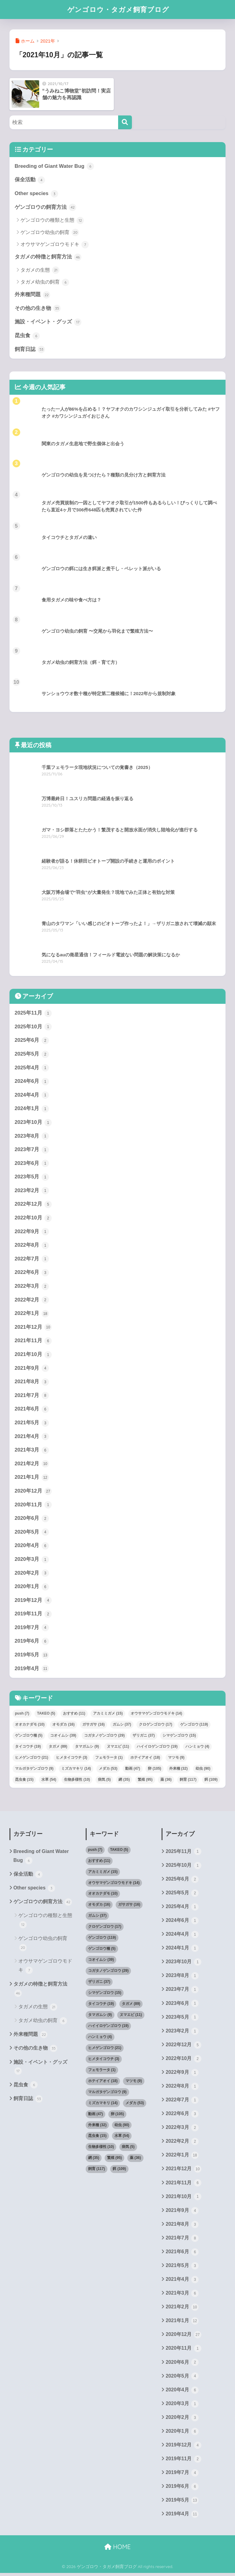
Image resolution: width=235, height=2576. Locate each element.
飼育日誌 (30, 349)
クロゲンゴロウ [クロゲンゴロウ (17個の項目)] (155, 1726)
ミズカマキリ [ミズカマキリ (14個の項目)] (76, 1770)
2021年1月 (32, 1479)
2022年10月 (33, 1218)
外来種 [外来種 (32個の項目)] (178, 1770)
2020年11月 (33, 1506)
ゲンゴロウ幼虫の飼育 (50, 232)
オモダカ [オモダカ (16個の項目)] (63, 1726)
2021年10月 (33, 1355)
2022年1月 (32, 1314)
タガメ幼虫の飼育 (45, 282)
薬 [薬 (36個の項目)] (166, 1781)
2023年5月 (32, 1177)
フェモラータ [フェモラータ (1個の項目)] (109, 1759)
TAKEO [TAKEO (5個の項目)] (46, 1715)
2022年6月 (32, 1273)
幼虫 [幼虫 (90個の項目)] (203, 1770)
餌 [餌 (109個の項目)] (211, 1781)
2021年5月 (32, 1424)
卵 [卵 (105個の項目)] (154, 1770)
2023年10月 (33, 1123)
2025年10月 (33, 1027)
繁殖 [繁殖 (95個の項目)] (145, 1781)
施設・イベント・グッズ (48, 322)
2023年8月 (32, 1136)
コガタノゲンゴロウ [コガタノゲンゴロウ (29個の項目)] (104, 1737)
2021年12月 (33, 1328)
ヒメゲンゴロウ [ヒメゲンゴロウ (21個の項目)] (31, 1759)
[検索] (125, 122)
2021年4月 (32, 1438)
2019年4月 (32, 1670)
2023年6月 (32, 1164)
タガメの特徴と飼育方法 (48, 257)
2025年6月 (32, 1041)
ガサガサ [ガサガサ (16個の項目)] (93, 1726)
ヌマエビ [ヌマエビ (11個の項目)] (118, 1748)
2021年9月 (32, 1369)
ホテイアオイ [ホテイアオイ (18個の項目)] (145, 1759)
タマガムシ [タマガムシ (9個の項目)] (87, 1748)
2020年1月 (32, 1588)
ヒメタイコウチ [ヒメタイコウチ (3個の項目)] (71, 1759)
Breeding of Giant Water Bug (54, 166)
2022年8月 (32, 1246)
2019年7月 (32, 1629)
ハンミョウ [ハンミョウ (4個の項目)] (197, 1748)
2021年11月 (33, 1342)
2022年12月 (33, 1205)
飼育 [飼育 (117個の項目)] (188, 1781)
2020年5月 (32, 1534)
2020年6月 (32, 1520)
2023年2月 (32, 1191)
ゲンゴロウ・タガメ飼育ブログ (118, 9)
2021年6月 (32, 1410)
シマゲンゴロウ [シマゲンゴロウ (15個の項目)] (179, 1737)
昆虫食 (27, 336)
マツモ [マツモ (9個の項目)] (176, 1759)
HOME (117, 2550)
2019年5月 (32, 1657)
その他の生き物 (38, 308)
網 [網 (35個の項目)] (124, 1781)
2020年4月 (32, 1547)
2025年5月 (32, 1054)
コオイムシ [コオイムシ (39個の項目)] (63, 1737)
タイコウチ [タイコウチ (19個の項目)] (28, 1748)
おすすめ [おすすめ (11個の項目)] (74, 1715)
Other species (36, 194)
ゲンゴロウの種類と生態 (52, 220)
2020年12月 (33, 1492)
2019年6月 (32, 1643)
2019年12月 (33, 1602)
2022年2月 (32, 1301)
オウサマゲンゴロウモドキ (55, 244)
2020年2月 (32, 1575)
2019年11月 (33, 1616)
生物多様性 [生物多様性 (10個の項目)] (77, 1781)
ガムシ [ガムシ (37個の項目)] (122, 1726)
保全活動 (30, 180)
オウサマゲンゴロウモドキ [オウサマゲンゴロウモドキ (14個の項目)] (156, 1715)
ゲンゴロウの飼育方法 (45, 207)
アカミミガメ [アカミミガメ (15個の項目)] (108, 1715)
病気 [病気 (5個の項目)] (104, 1781)
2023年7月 (32, 1150)
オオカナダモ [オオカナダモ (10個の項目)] (30, 1726)
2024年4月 (32, 1095)
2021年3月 (32, 1451)
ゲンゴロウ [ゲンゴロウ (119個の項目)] (194, 1726)
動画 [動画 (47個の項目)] (132, 1770)
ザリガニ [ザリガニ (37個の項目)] (143, 1737)
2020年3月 (32, 1561)
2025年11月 (33, 1013)
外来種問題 (32, 295)
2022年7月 (32, 1260)
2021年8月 (32, 1383)
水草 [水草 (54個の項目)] (48, 1781)
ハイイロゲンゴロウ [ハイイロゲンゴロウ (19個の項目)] (157, 1748)
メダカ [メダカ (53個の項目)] (108, 1770)
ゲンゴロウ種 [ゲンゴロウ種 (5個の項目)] (29, 1737)
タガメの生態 (40, 270)
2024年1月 (32, 1109)
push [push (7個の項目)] (22, 1715)
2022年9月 (32, 1232)
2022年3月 (32, 1287)
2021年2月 (32, 1465)
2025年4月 (32, 1068)
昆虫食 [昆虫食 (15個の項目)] (24, 1781)
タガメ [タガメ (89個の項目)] (58, 1748)
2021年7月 (32, 1397)
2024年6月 (32, 1082)
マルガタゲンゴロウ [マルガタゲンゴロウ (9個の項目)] (34, 1770)
